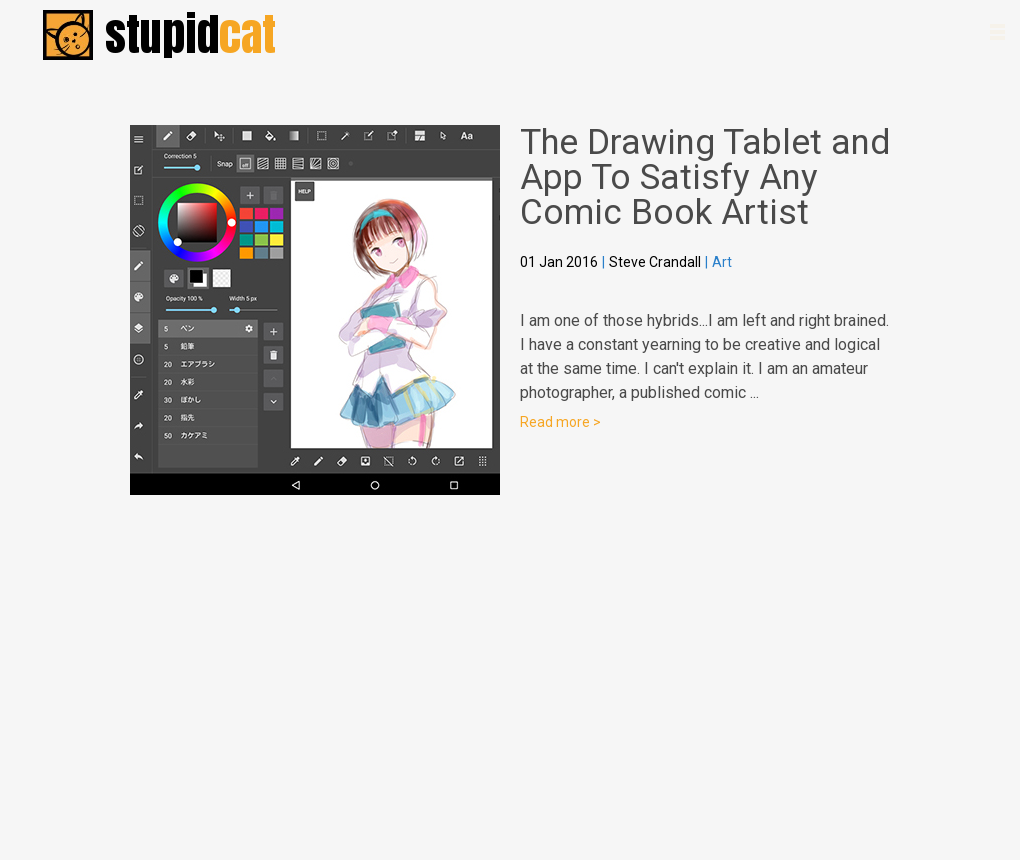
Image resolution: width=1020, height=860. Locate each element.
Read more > (560, 422)
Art (722, 262)
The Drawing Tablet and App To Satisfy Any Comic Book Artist (705, 177)
